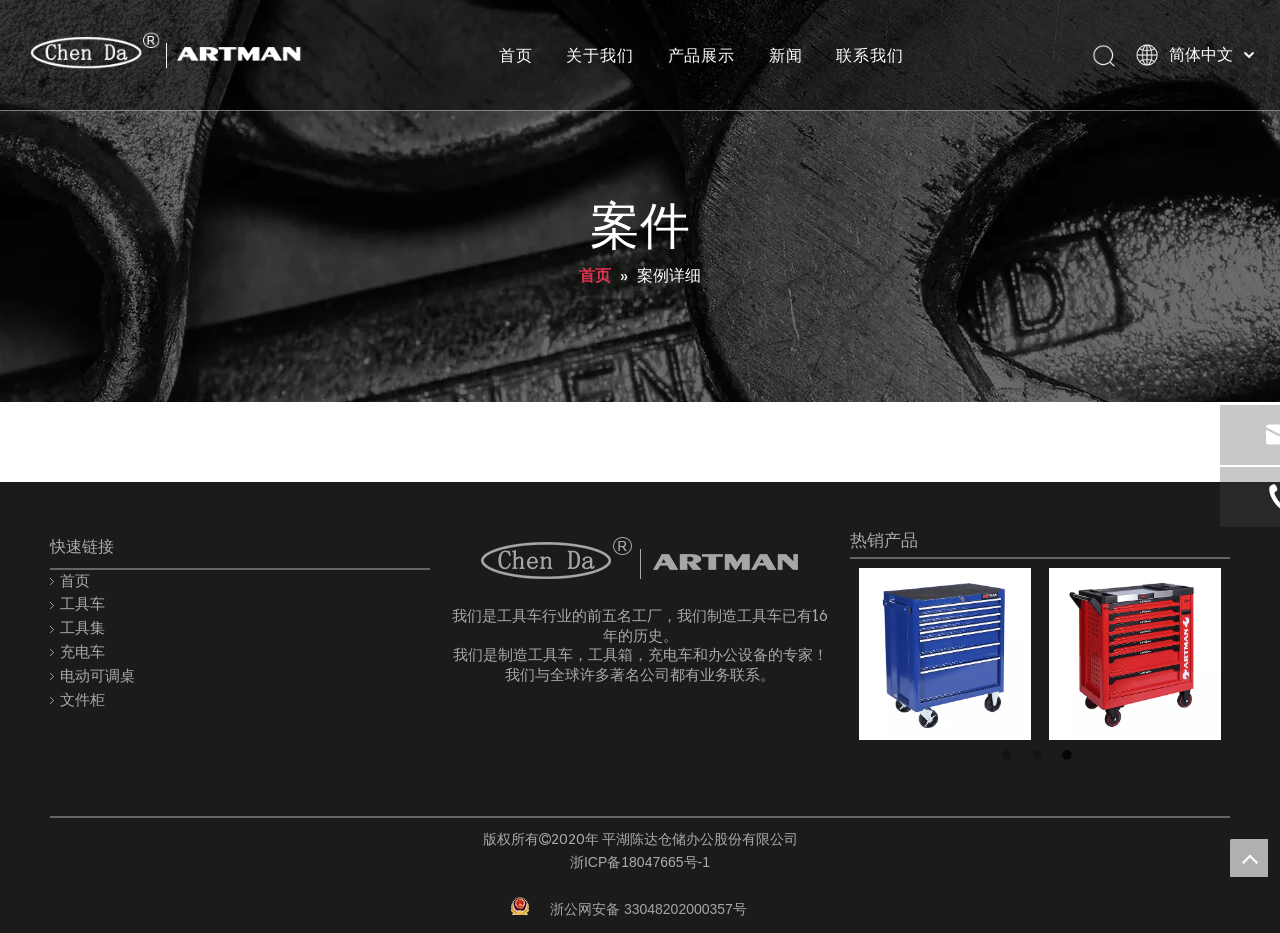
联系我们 (869, 55)
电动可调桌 (97, 675)
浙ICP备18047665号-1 (640, 862)
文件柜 (82, 699)
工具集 (82, 627)
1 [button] (1010, 756)
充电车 (82, 651)
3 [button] (1070, 756)
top (1249, 858)
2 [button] (1040, 756)
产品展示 (700, 55)
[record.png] (520, 905)
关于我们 (599, 55)
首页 (515, 55)
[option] (945, 654)
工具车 (82, 603)
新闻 (785, 55)
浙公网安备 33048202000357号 (648, 909)
